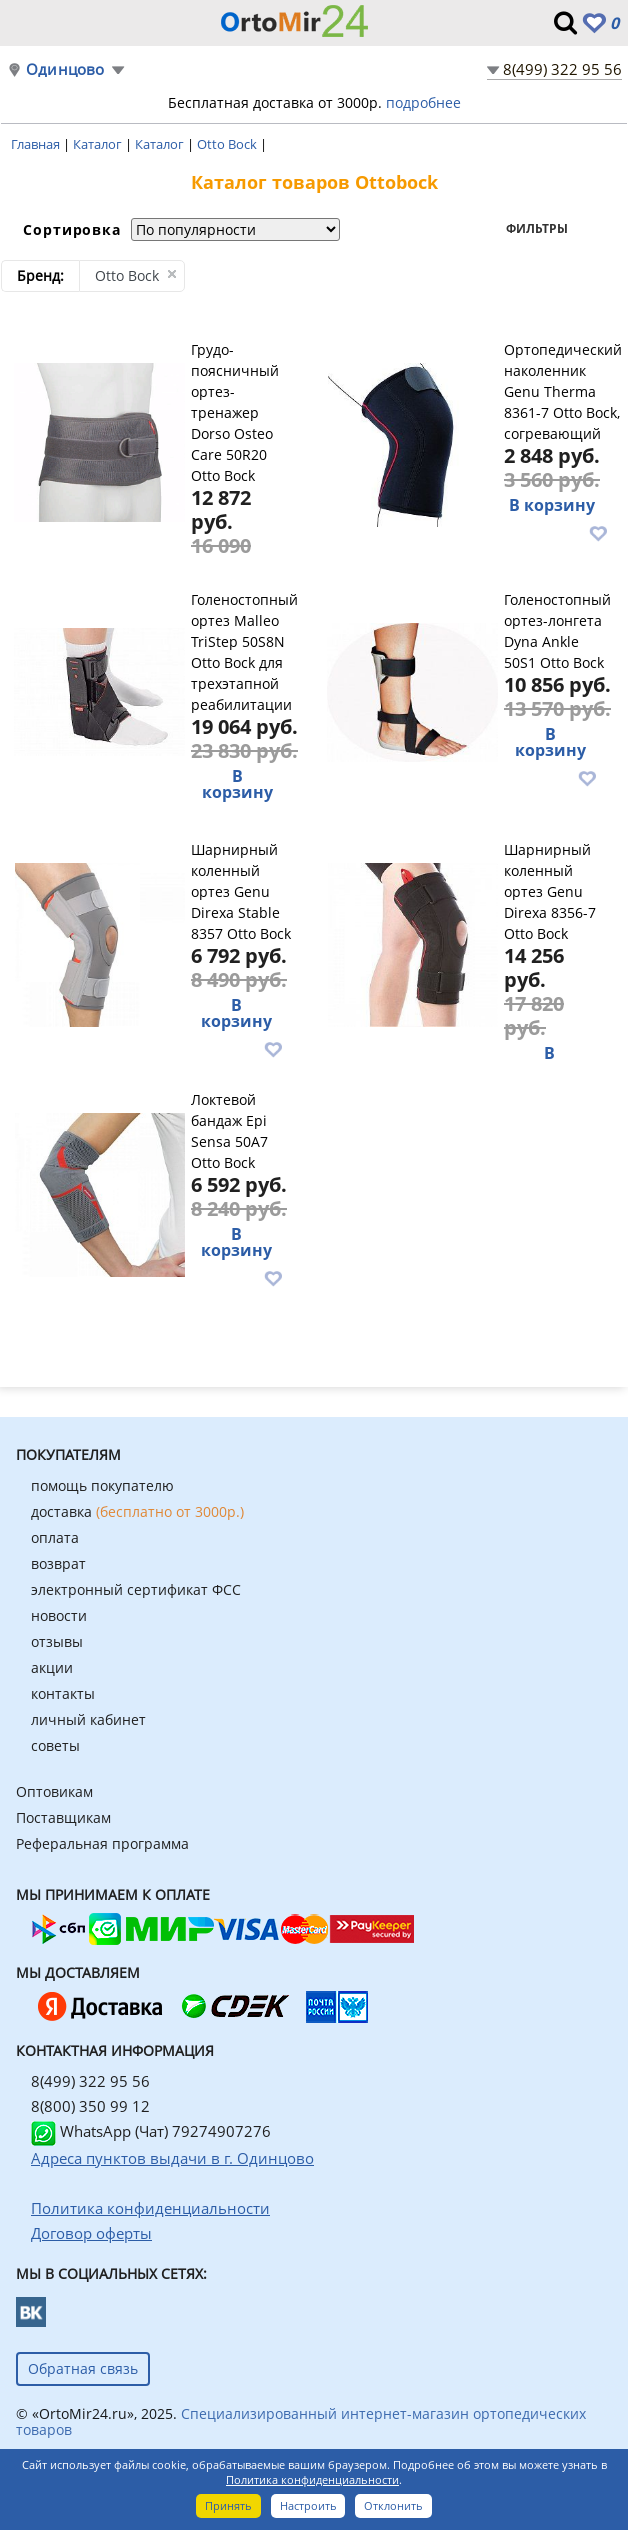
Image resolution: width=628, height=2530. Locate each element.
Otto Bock (228, 144)
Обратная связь (83, 2368)
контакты (63, 1693)
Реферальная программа (102, 1843)
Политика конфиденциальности (312, 2479)
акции (52, 1667)
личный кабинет (88, 1719)
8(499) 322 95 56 (562, 69)
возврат (58, 1563)
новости (59, 1615)
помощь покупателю (102, 1485)
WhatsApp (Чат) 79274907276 (151, 2131)
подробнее (423, 102)
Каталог (99, 144)
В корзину (552, 505)
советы (55, 1745)
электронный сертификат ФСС (136, 1589)
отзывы (57, 1641)
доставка (137, 1511)
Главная (37, 144)
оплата (55, 1537)
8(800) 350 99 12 (90, 2106)
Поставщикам (63, 1817)
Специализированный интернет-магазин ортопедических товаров (301, 2421)
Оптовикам (54, 1791)
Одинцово (65, 69)
